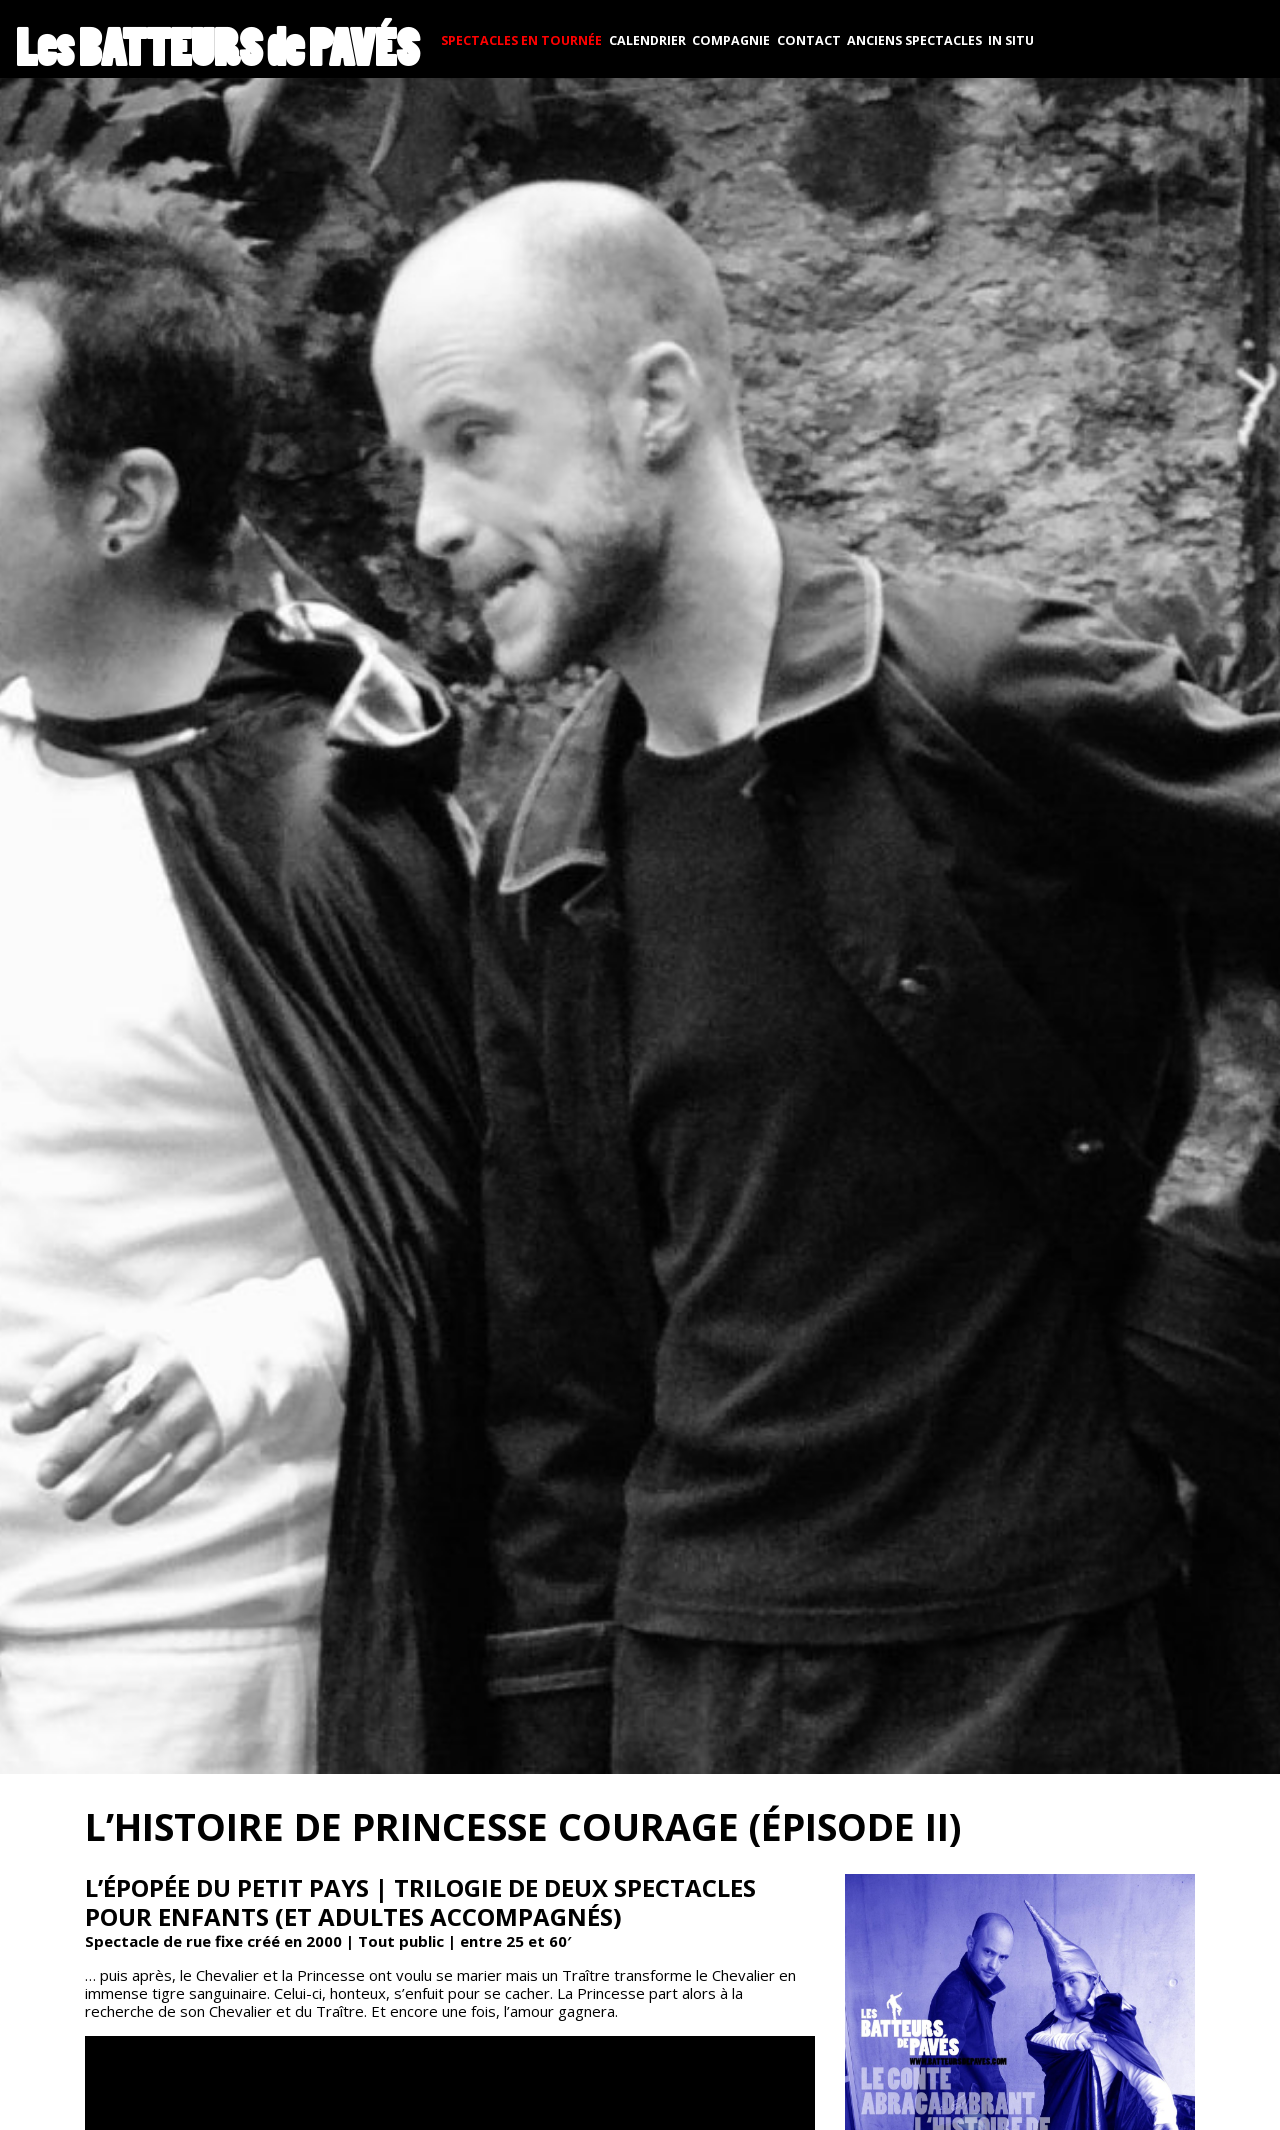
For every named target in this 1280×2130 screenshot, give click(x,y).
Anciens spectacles (914, 40)
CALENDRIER (647, 40)
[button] (640, 922)
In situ (1011, 40)
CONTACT (809, 40)
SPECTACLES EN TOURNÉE (521, 40)
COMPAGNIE (731, 40)
